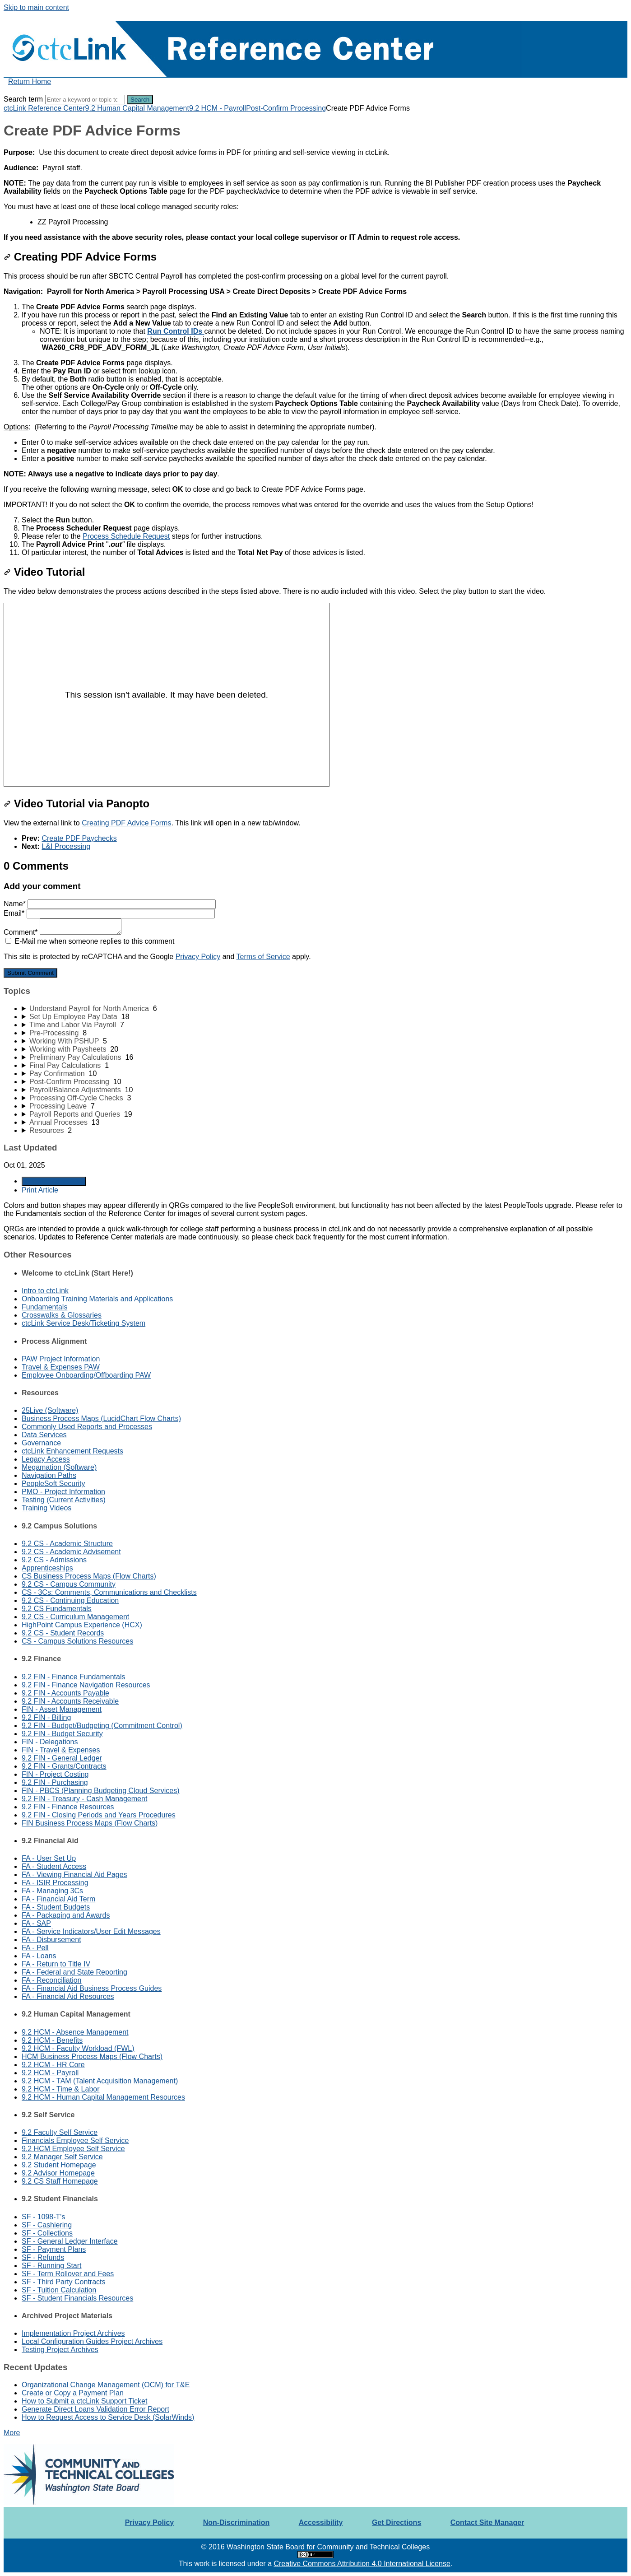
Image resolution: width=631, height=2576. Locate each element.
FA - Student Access (54, 1866)
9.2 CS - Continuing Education (70, 1600)
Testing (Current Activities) (64, 1500)
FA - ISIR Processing (55, 1883)
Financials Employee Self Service (75, 2140)
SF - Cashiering (47, 2225)
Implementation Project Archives (73, 2333)
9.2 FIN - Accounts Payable (65, 1693)
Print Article (40, 1190)
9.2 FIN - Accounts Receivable (70, 1701)
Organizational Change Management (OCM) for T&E (106, 2385)
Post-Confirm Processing (286, 108)
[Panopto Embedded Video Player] (166, 695)
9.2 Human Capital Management (137, 108)
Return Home (29, 81)
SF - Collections (47, 2233)
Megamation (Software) (59, 1467)
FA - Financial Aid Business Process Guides (92, 1988)
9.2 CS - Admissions (54, 1560)
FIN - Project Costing (55, 1774)
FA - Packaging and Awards (66, 1915)
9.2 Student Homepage (59, 2165)
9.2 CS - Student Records (63, 1633)
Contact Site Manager (487, 2522)
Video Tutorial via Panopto (76, 803)
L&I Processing (66, 846)
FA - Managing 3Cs (52, 1891)
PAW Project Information (61, 1359)
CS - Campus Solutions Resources (77, 1641)
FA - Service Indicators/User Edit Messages (91, 1931)
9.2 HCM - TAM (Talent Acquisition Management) (100, 2081)
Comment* (62, 932)
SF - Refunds (43, 2257)
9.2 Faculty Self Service (59, 2132)
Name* (110, 904)
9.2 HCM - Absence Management (75, 2032)
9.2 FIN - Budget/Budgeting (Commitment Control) (102, 1725)
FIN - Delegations (50, 1742)
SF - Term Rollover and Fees (68, 2274)
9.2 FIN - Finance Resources (68, 1807)
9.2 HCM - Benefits (52, 2040)
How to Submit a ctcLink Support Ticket (84, 2401)
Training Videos (46, 1508)
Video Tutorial (44, 572)
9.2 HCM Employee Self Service (73, 2148)
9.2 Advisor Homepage (58, 2173)
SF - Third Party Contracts (64, 2282)
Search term (23, 99)
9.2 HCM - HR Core (53, 2064)
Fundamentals (44, 1307)
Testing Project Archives (60, 2349)
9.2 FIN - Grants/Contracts (64, 1766)
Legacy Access (46, 1459)
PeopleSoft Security (53, 1483)
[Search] (85, 99)
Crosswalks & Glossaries (62, 1315)
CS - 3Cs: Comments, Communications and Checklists (109, 1592)
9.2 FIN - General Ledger (62, 1758)
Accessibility (321, 2522)
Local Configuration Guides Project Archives (92, 2341)
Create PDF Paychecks (79, 838)
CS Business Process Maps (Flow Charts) (89, 1576)
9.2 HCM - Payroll (217, 108)
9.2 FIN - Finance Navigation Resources (86, 1685)
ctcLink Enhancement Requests (72, 1451)
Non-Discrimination (236, 2522)
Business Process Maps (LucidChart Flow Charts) (101, 1418)
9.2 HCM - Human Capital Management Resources (103, 2097)
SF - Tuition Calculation (59, 2290)
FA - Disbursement (51, 1939)
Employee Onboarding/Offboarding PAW (86, 1375)
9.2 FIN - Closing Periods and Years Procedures (99, 1815)
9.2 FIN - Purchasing (55, 1782)
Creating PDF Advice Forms (80, 257)
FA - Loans (39, 1956)
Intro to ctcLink (45, 1291)
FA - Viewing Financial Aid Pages (74, 1874)
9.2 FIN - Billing (46, 1717)
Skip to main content (36, 7)
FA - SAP (36, 1923)
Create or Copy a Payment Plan (73, 2393)
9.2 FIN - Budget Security (62, 1734)
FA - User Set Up (49, 1858)
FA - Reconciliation (52, 1980)
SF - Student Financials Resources (77, 2298)
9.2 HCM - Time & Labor (61, 2089)
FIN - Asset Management (62, 1709)
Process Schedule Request (126, 536)
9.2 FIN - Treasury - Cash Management (84, 1799)
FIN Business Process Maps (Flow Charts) (90, 1823)
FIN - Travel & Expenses (61, 1750)
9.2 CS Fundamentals (57, 1608)
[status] (315, 160)
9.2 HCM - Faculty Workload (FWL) (78, 2048)
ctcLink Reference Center (44, 108)
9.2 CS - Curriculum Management (75, 1617)
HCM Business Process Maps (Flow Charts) (92, 2056)
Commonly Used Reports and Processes (87, 1426)
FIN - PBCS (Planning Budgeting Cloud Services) (101, 1790)
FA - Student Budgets (56, 1907)
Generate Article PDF (53, 1181)
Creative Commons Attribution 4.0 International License (362, 2563)
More (12, 2432)
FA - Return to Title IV (56, 1964)
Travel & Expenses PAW (61, 1367)
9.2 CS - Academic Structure (67, 1543)
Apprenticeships (47, 1568)
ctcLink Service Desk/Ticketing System (83, 1323)
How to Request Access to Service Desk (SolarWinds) (108, 2417)
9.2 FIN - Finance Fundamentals (73, 1677)
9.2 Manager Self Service (62, 2157)
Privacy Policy (198, 956)
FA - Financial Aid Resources (68, 1996)
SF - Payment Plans (54, 2249)
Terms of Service (263, 956)
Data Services (44, 1435)
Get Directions (396, 2522)
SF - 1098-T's (43, 2217)
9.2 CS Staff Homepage (60, 2181)
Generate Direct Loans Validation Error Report (95, 2409)
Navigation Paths (49, 1475)
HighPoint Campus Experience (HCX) (82, 1625)
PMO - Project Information (63, 1491)
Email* (109, 913)
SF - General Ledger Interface (70, 2241)
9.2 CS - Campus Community (69, 1584)
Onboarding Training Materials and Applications (97, 1299)
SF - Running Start (52, 2265)
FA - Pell (35, 1948)
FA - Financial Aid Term (58, 1899)
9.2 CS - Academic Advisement (71, 1552)
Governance (41, 1443)
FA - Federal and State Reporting (74, 1972)
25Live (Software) (50, 1410)
